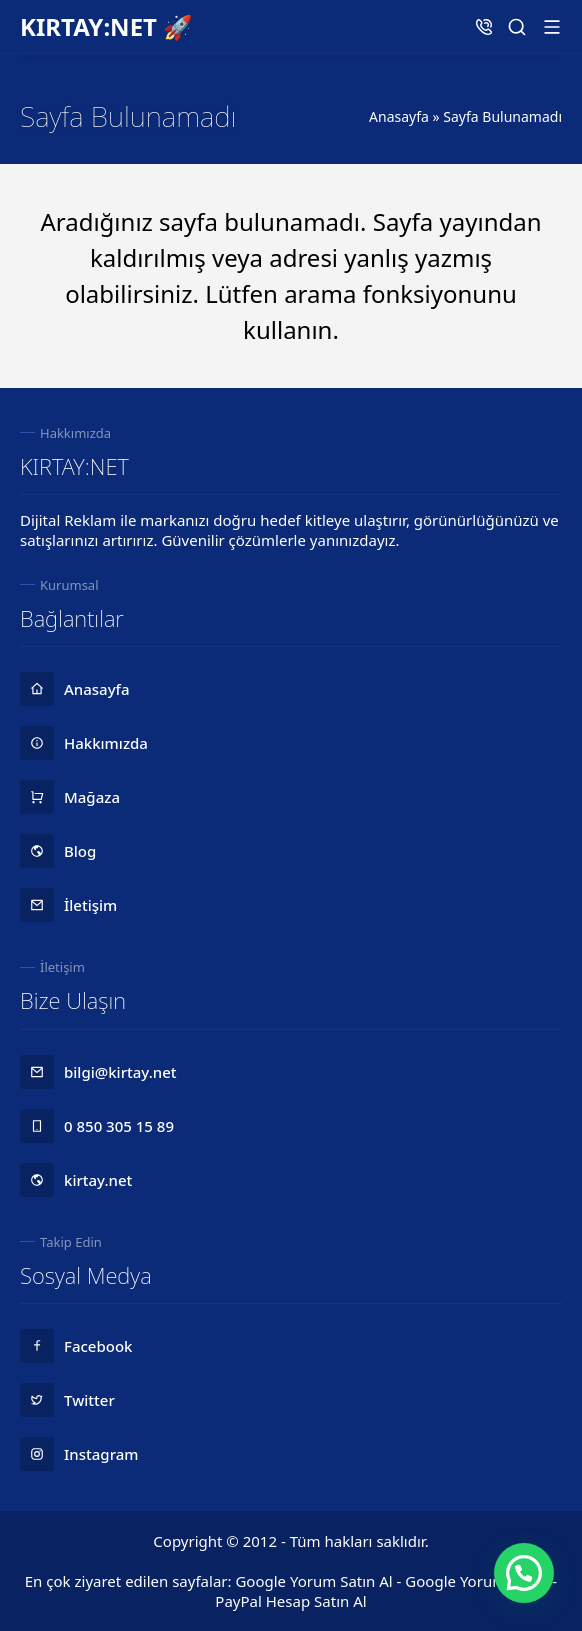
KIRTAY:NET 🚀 (106, 27)
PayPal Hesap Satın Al (290, 1601)
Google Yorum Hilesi (476, 1581)
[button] (524, 1573)
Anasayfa (399, 116)
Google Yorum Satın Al (313, 1581)
